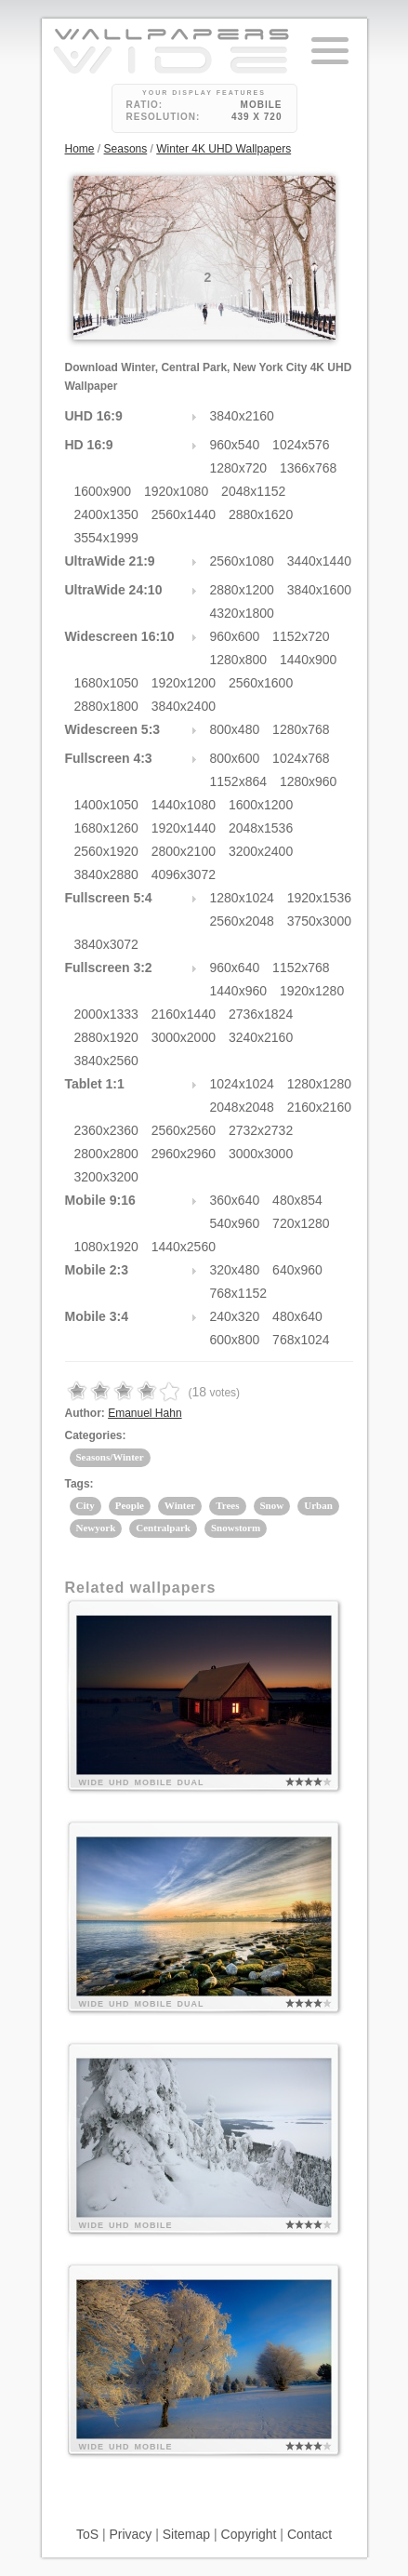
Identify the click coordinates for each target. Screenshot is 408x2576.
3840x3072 (106, 944)
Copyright (249, 2534)
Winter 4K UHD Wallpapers (223, 148)
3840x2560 (106, 1060)
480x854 (297, 1200)
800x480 (235, 729)
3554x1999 (106, 537)
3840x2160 (242, 415)
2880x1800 (106, 706)
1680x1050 (106, 682)
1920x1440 (183, 828)
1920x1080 (176, 491)
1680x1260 (106, 828)
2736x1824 (261, 1014)
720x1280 (301, 1223)
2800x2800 (106, 1153)
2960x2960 (183, 1153)
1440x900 (308, 659)
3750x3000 (319, 921)
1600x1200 (261, 804)
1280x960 (308, 781)
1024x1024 (242, 1083)
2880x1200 (242, 589)
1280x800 (239, 659)
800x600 (235, 758)
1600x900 (103, 491)
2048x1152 (253, 491)
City (85, 1505)
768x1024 (301, 1339)
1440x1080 (183, 804)
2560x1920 (106, 851)
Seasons (126, 148)
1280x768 (301, 729)
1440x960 (239, 990)
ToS (87, 2534)
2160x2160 (319, 1107)
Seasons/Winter (110, 1456)
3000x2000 (183, 1037)
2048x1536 (261, 828)
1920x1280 (312, 990)
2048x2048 (242, 1107)
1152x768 (301, 967)
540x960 (235, 1223)
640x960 (297, 1269)
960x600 (235, 636)
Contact (309, 2534)
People (129, 1505)
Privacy (130, 2534)
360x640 (235, 1200)
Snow (272, 1505)
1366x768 (308, 467)
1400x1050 (106, 804)
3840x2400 (183, 706)
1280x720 (239, 467)
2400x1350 (106, 514)
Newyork (96, 1527)
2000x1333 (106, 1014)
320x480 (235, 1269)
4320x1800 (242, 613)
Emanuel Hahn (144, 1413)
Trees (227, 1505)
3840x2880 (106, 874)
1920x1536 (319, 897)
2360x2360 (106, 1130)
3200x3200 (106, 1176)
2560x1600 (261, 682)
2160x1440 (183, 1014)
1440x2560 (183, 1246)
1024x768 (301, 758)
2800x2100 (183, 851)
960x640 (235, 967)
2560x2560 (183, 1130)
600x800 (235, 1339)
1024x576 (301, 444)
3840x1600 (319, 589)
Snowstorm (235, 1527)
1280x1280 (319, 1083)
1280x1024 (242, 897)
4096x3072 (183, 874)
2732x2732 (261, 1130)
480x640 (297, 1316)
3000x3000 (261, 1153)
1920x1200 (183, 682)
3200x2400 (261, 851)
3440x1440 (319, 561)
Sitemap (186, 2534)
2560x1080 (242, 561)
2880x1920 (106, 1037)
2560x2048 (242, 921)
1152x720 (301, 636)
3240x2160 (261, 1037)
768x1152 (239, 1293)
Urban (318, 1505)
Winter (180, 1505)
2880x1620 (261, 514)
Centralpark (163, 1527)
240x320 (235, 1316)
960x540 (235, 444)
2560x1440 (183, 514)
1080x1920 (106, 1246)
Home (80, 148)
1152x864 (239, 781)
